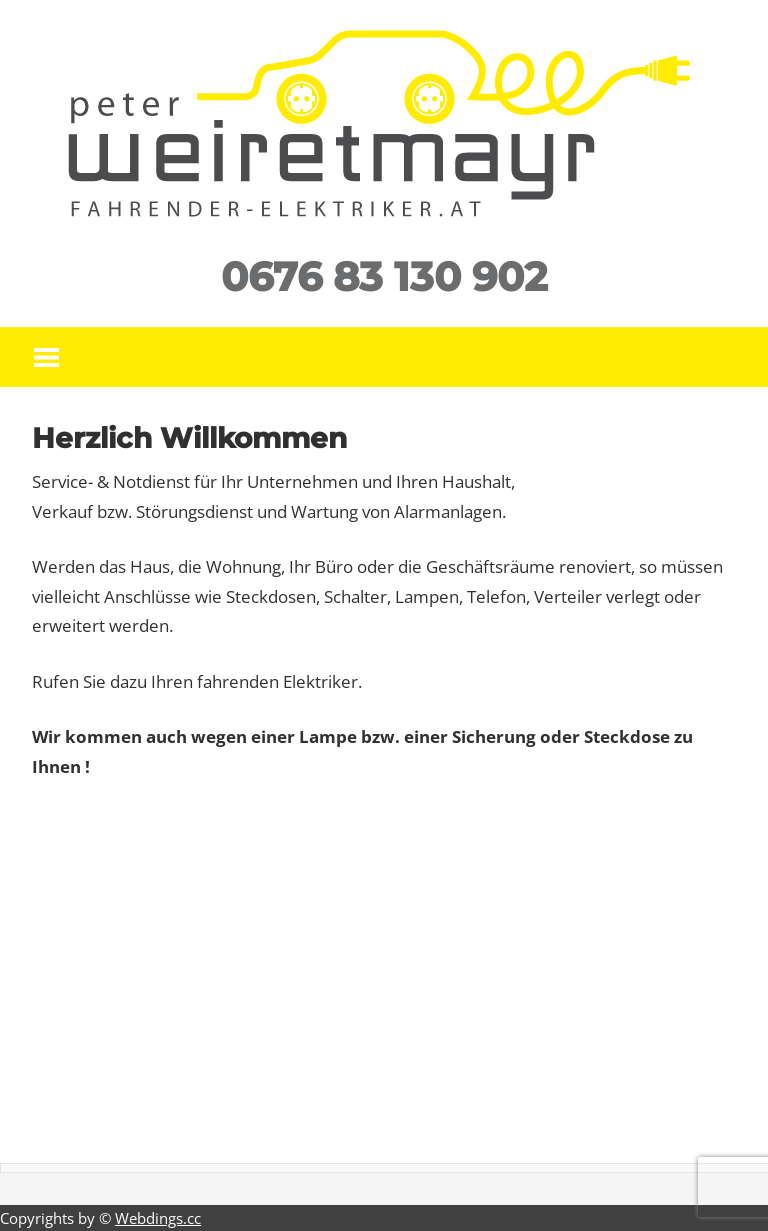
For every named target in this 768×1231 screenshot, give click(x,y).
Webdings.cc (158, 1218)
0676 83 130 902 (384, 276)
